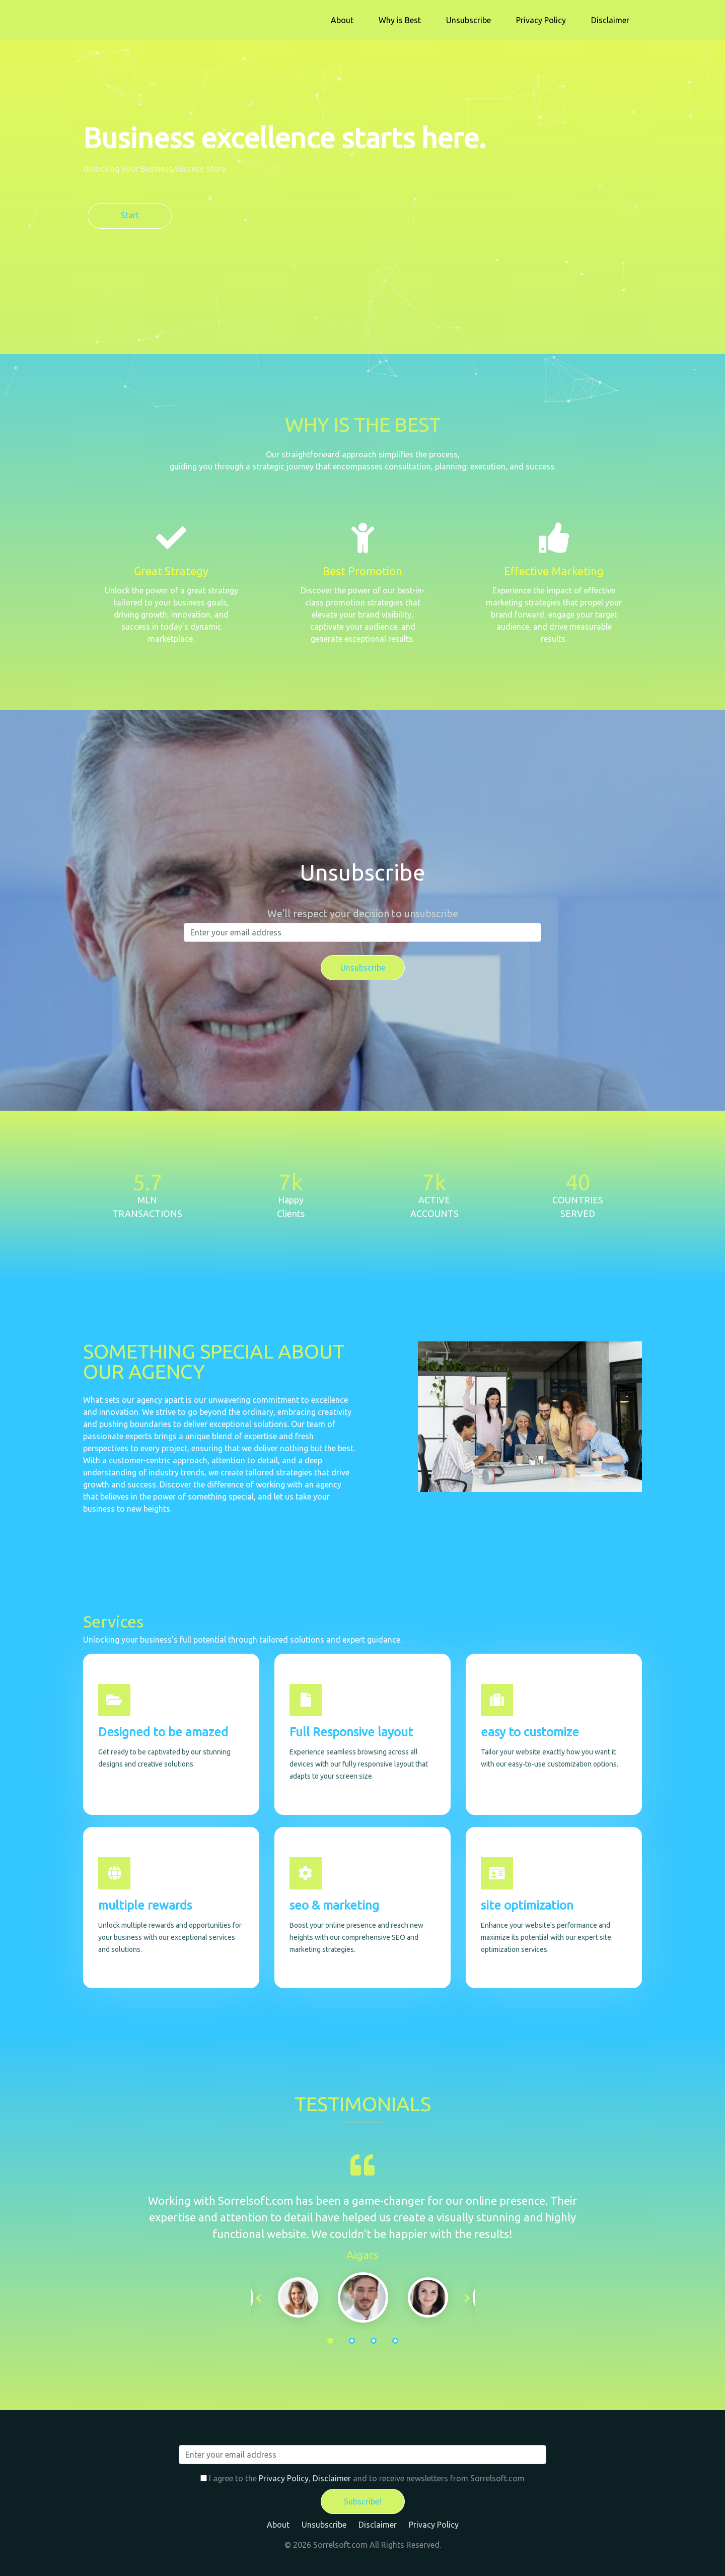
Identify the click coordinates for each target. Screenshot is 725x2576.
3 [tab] (374, 2341)
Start (130, 215)
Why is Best (400, 20)
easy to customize (530, 1732)
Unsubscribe (468, 20)
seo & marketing (334, 1905)
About (342, 20)
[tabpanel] (363, 2297)
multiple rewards (145, 1905)
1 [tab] (330, 2341)
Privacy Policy (541, 20)
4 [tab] (395, 2341)
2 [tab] (352, 2341)
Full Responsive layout (351, 1732)
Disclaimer (610, 20)
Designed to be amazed (163, 1732)
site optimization (527, 1905)
